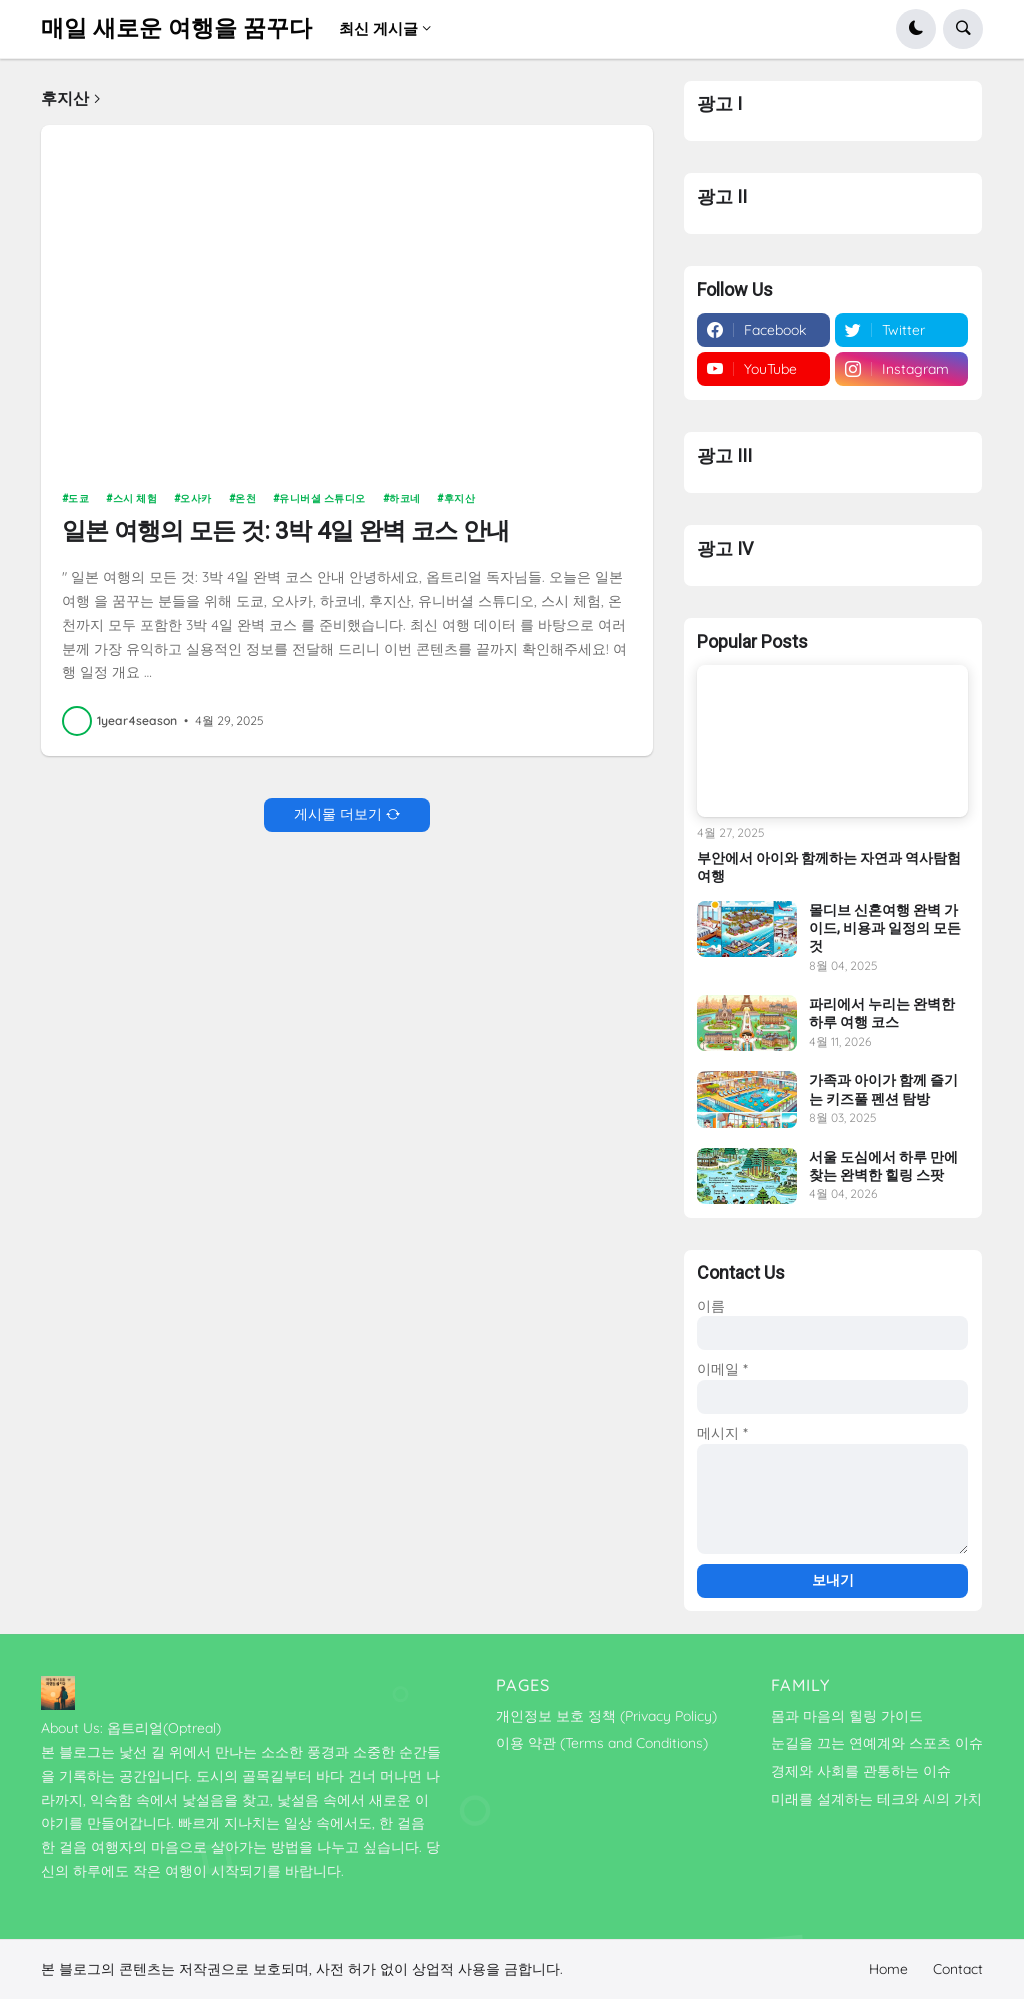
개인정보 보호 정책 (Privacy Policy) (606, 1716)
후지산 (460, 498)
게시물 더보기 (338, 814)
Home (888, 1969)
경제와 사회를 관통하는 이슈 (861, 1771)
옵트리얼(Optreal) (164, 1728)
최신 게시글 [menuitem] (378, 28)
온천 (245, 498)
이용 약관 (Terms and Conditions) (602, 1743)
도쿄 (78, 498)
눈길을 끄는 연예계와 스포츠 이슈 (877, 1743)
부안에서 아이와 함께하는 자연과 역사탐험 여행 (829, 867)
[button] (916, 29)
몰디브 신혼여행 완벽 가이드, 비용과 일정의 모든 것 (885, 928)
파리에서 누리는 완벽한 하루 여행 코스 (882, 1013)
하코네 (405, 498)
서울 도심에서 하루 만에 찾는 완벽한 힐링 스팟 (883, 1166)
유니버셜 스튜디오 (322, 498)
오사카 (196, 498)
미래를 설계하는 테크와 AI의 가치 (876, 1799)
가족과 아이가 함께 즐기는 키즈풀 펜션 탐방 (883, 1089)
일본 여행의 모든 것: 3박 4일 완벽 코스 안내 (285, 531)
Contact (958, 1969)
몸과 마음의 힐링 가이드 (847, 1716)
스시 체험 (135, 498)
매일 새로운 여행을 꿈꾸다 (176, 28)
